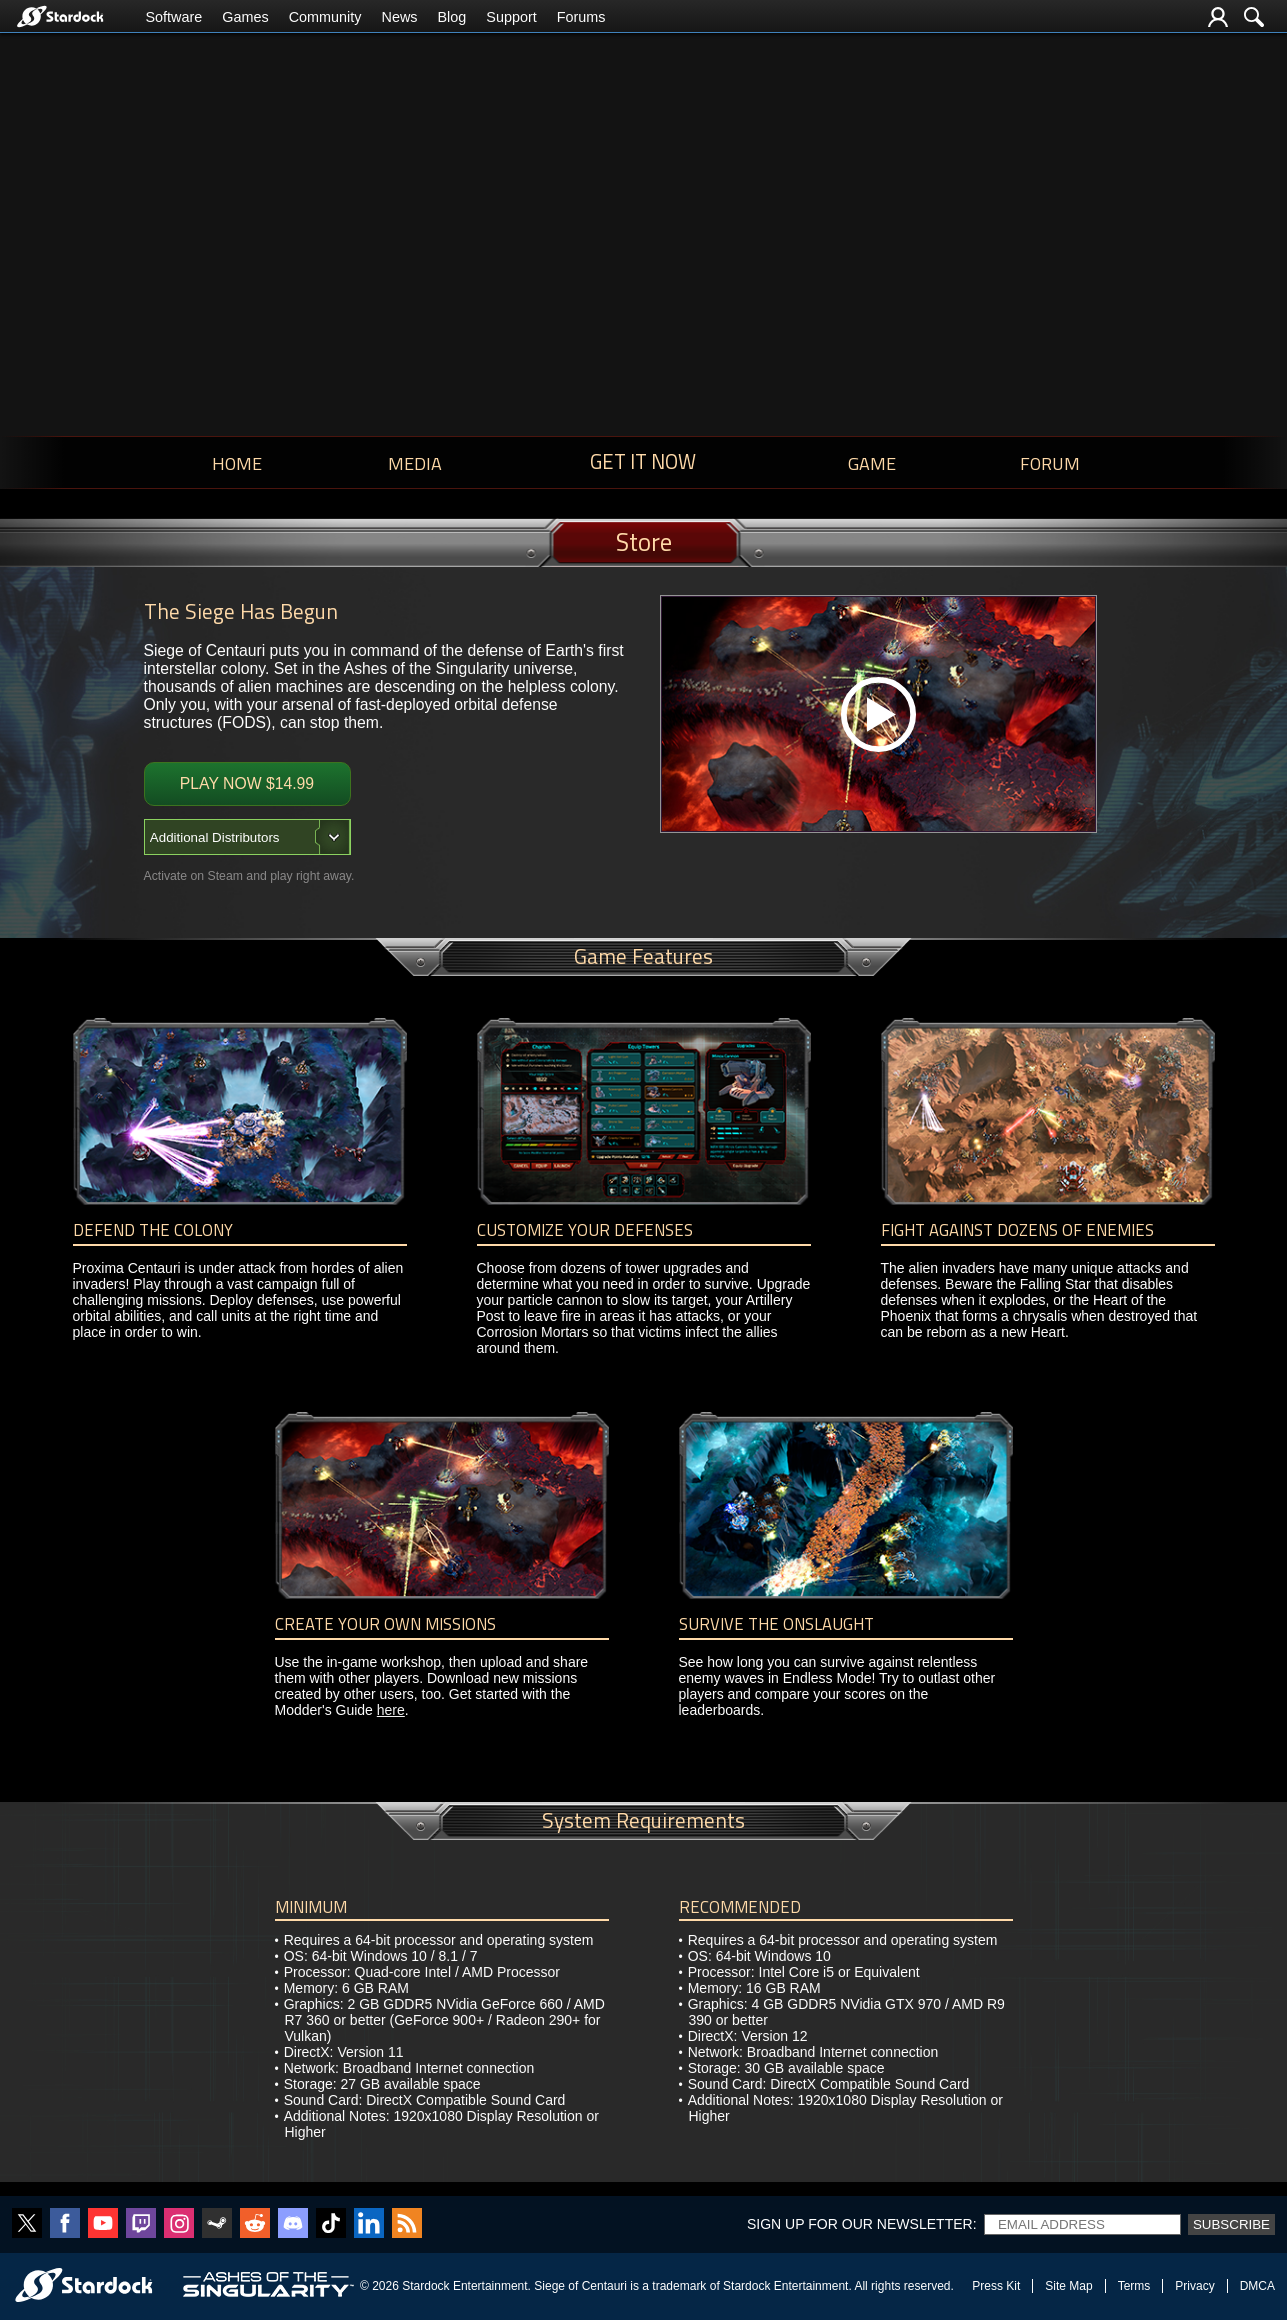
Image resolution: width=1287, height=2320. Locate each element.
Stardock (425, 2286)
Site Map (1068, 2286)
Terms (1134, 2286)
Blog (451, 17)
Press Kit (996, 2286)
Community (325, 17)
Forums (581, 17)
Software (174, 17)
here (391, 1710)
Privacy (1194, 2286)
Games (245, 17)
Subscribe (1231, 2224)
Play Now (247, 783)
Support (511, 17)
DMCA (1257, 2286)
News (399, 17)
